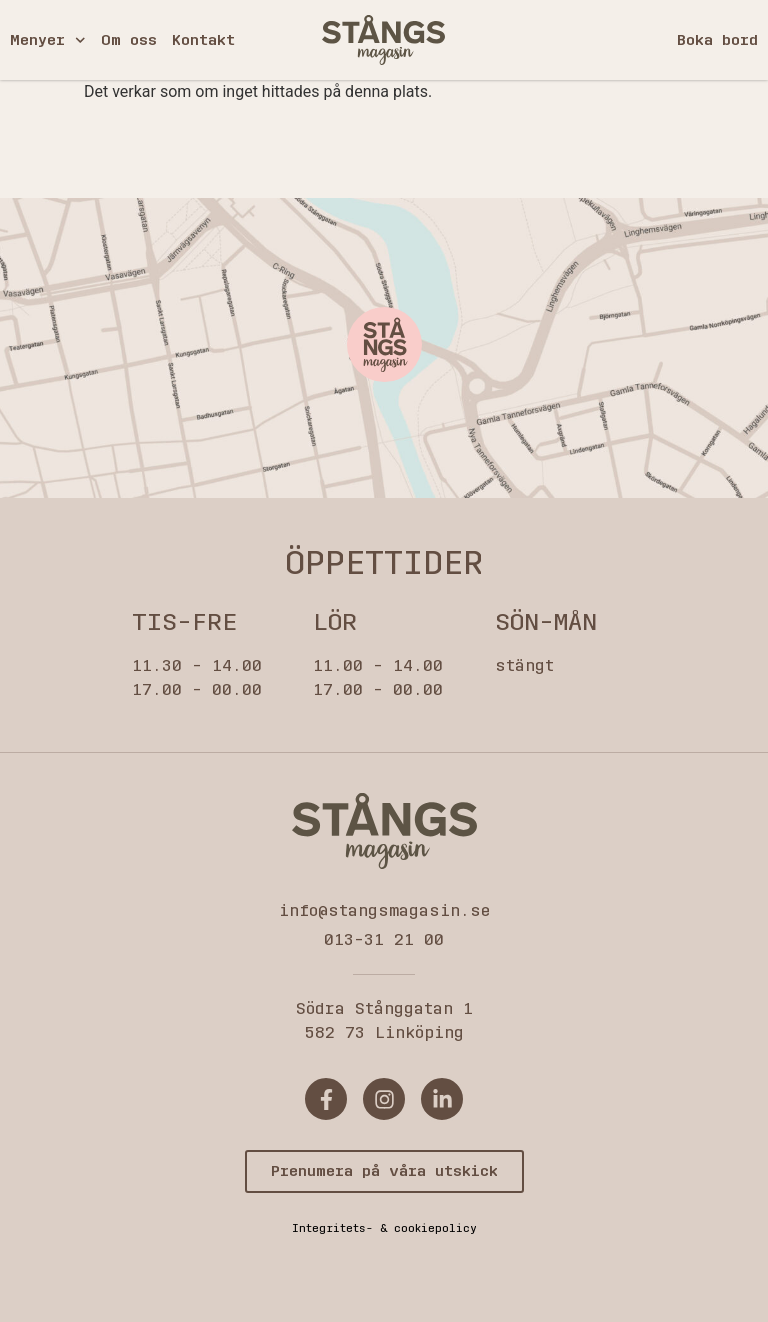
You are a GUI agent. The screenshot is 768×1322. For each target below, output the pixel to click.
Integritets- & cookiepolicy (384, 1228)
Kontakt (203, 40)
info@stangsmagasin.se (384, 910)
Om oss (129, 40)
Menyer (48, 40)
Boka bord (717, 40)
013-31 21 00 (384, 939)
